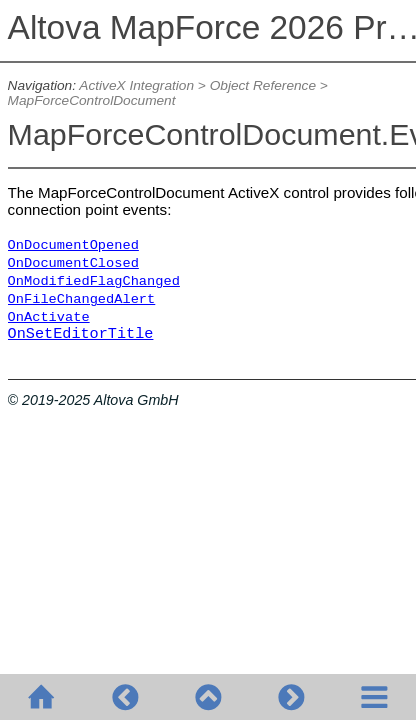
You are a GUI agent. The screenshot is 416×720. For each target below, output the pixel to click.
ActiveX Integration (136, 85)
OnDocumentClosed (73, 263)
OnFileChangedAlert (82, 299)
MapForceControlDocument (92, 100)
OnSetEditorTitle (81, 334)
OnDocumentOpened (73, 245)
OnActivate (49, 317)
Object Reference (263, 85)
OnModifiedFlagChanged (94, 281)
